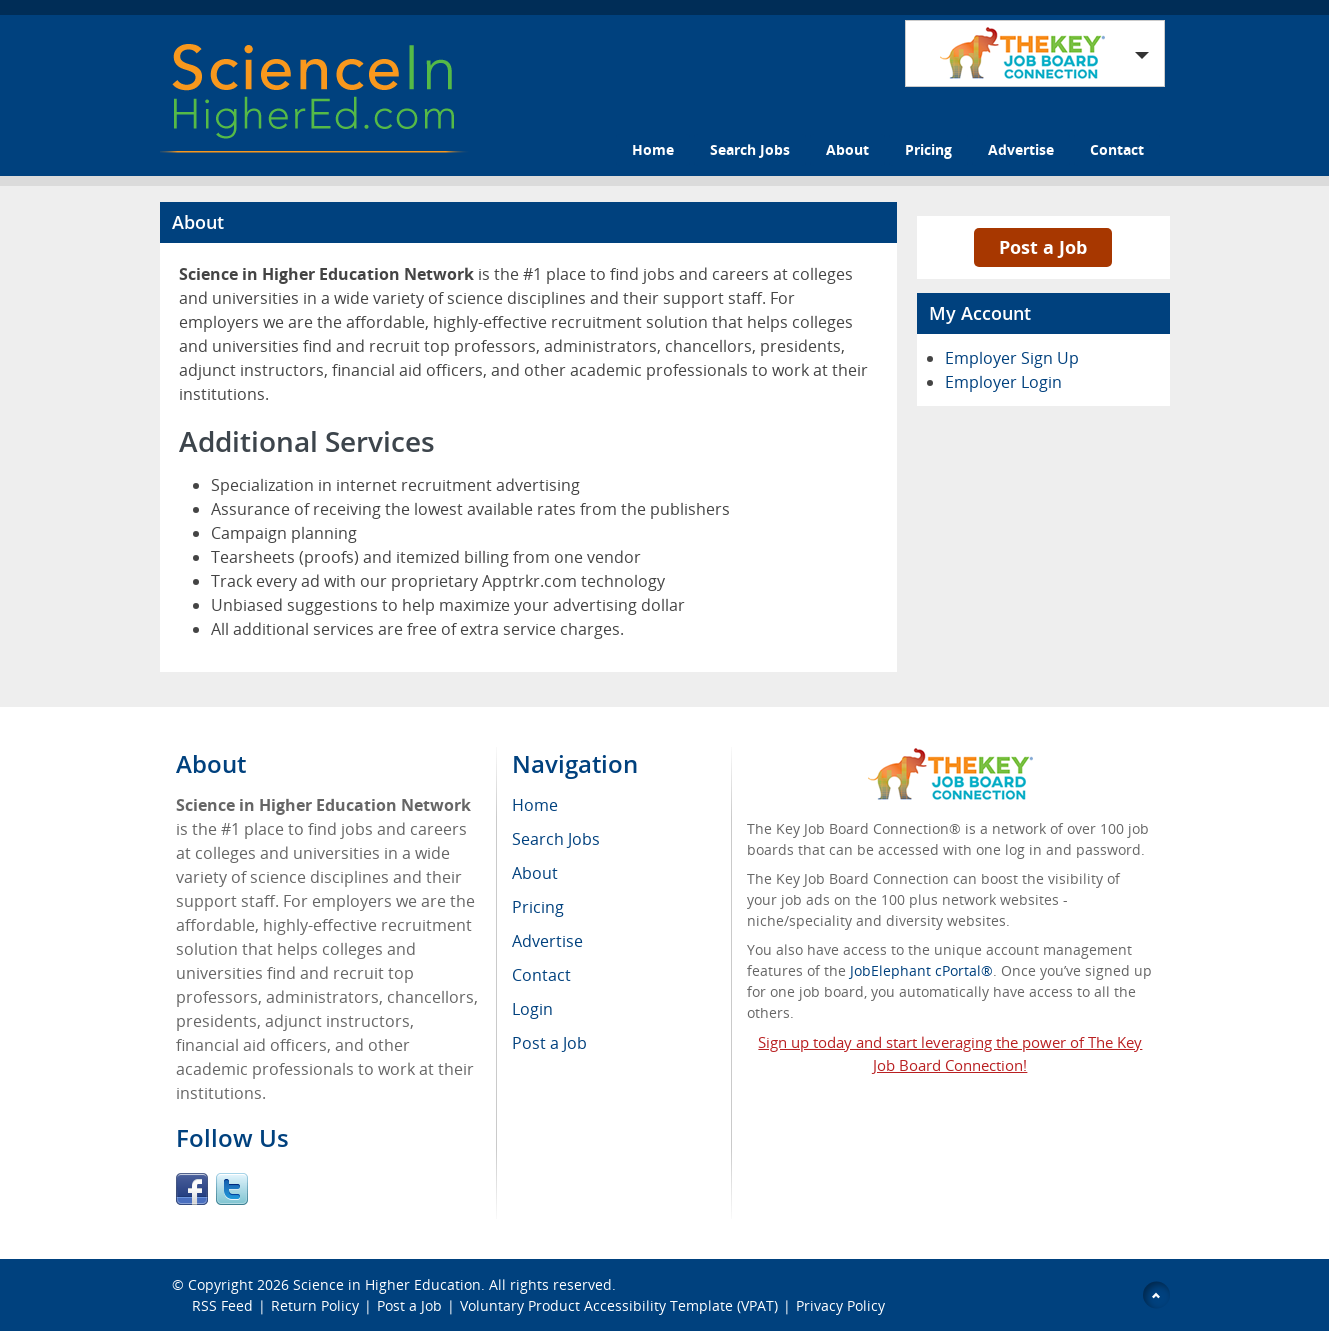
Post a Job (1043, 247)
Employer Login (1003, 382)
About (847, 149)
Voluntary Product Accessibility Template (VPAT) (619, 1305)
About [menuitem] (535, 873)
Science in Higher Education (387, 1284)
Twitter (232, 1189)
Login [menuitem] (532, 1009)
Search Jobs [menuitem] (556, 839)
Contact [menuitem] (541, 975)
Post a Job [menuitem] (549, 1043)
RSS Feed (222, 1305)
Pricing (928, 149)
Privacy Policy (842, 1305)
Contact (1117, 149)
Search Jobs (750, 149)
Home (653, 149)
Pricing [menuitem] (538, 907)
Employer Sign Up (1012, 358)
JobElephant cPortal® (921, 970)
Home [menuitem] (535, 805)
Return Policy (315, 1305)
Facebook (192, 1189)
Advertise (1021, 149)
